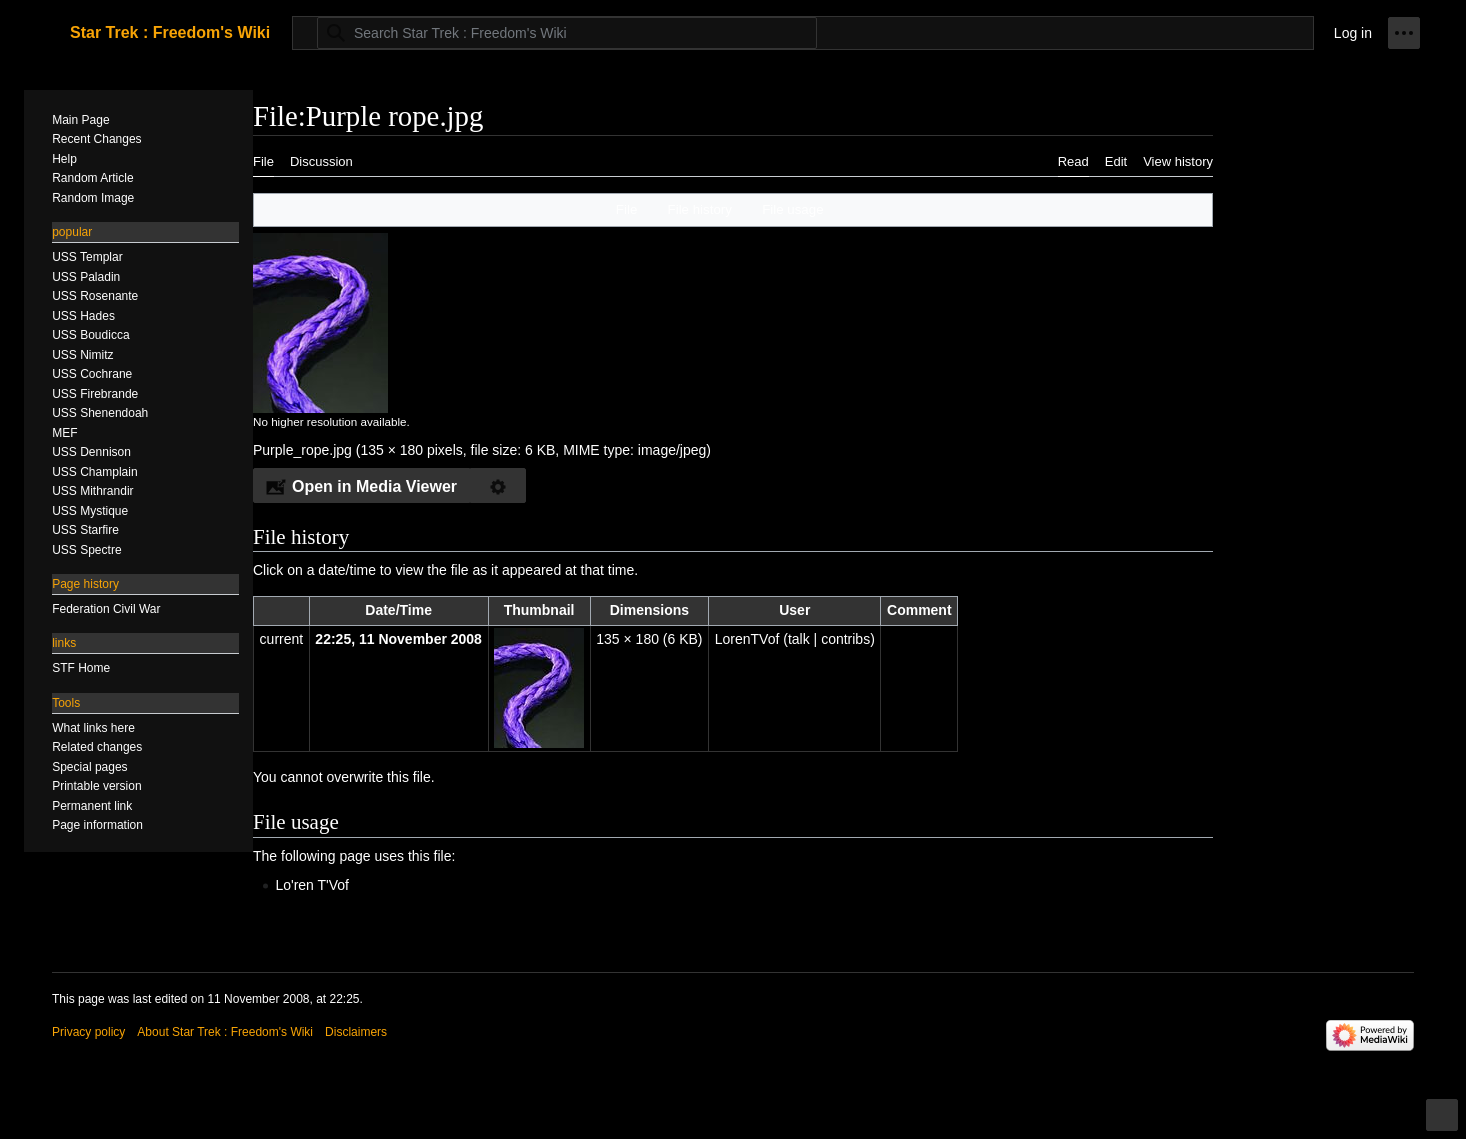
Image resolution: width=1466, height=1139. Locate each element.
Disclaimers (356, 1032)
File (626, 209)
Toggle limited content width (1445, 1123)
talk (799, 639)
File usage (792, 209)
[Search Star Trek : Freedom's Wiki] (567, 33)
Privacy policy (88, 1032)
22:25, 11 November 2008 (398, 639)
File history (700, 209)
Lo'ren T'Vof (312, 885)
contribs (845, 639)
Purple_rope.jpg (302, 450)
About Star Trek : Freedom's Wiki (225, 1032)
